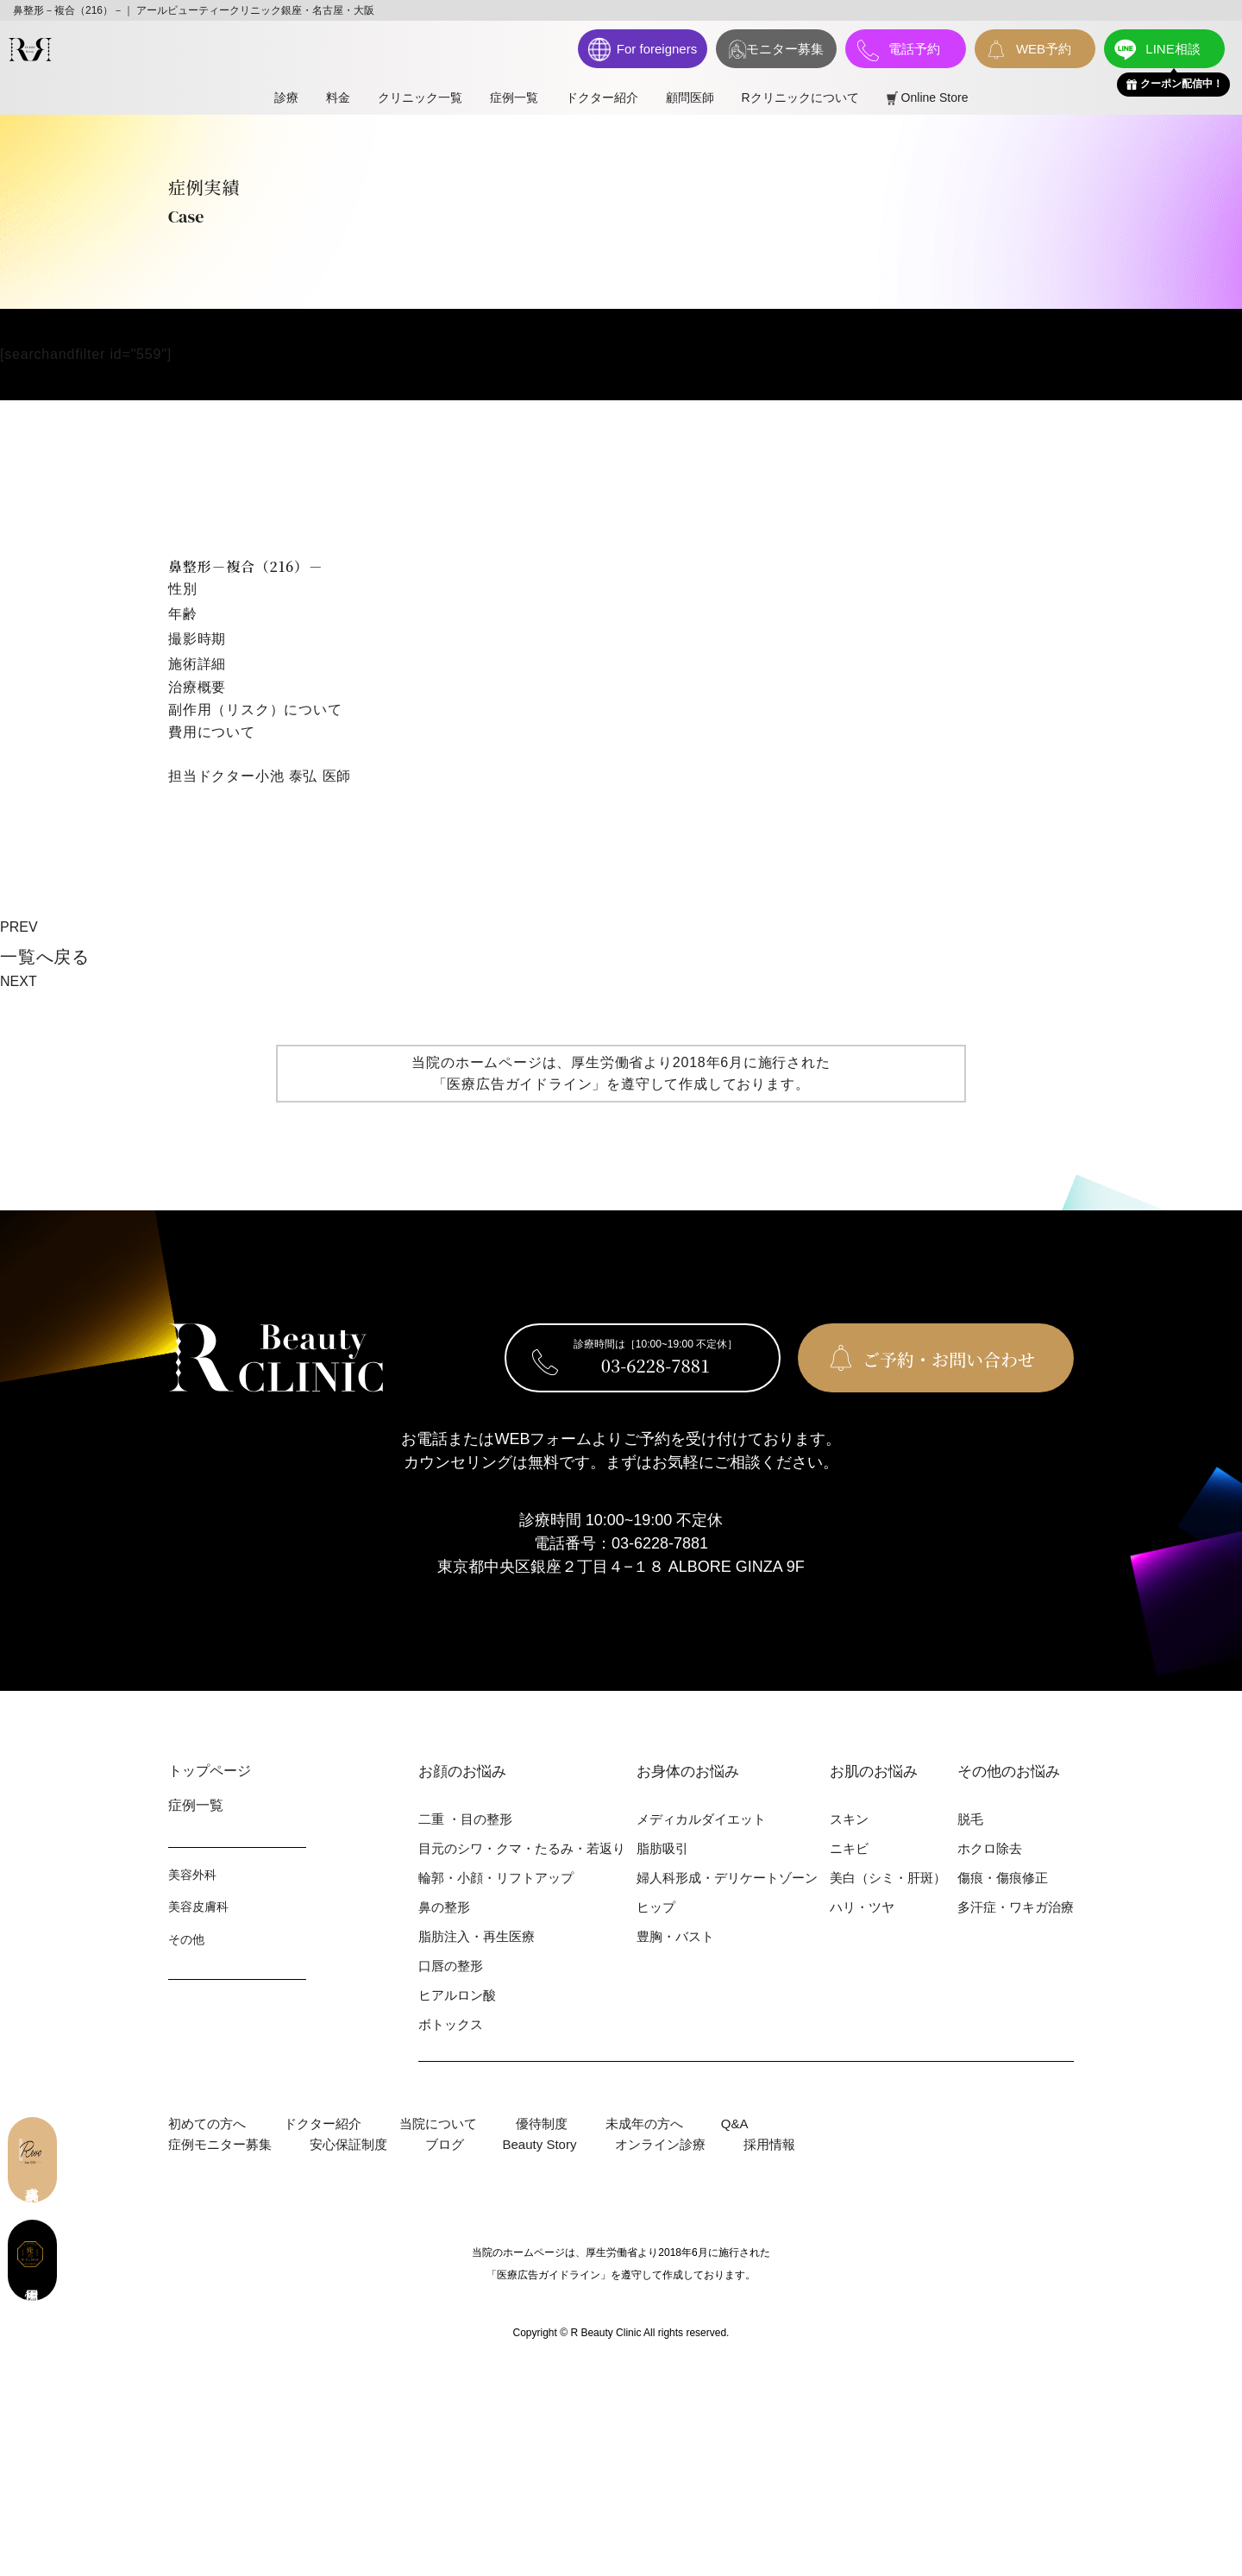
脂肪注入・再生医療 (476, 1936)
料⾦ (338, 97)
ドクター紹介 (602, 97)
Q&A (735, 2123)
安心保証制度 (348, 2144)
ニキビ (849, 1848)
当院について (438, 2123)
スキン (849, 1819)
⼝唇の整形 (450, 1965)
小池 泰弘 (286, 776)
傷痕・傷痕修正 (1002, 1877)
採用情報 (769, 2144)
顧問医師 (690, 97)
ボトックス (450, 2024)
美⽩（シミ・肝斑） (888, 1877)
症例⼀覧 (195, 1805)
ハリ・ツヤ (862, 1907)
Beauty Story (540, 2144)
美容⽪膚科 (198, 1906)
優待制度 (542, 2123)
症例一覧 (514, 97)
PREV (19, 927)
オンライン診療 (660, 2144)
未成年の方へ (644, 2123)
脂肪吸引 (662, 1848)
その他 (186, 1939)
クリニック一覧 (420, 97)
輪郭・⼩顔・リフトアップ (496, 1877)
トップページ (209, 1770)
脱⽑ (970, 1819)
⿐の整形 (444, 1907)
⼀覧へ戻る (45, 956)
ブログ (444, 2144)
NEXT (18, 981)
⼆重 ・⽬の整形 (465, 1819)
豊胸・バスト (675, 1936)
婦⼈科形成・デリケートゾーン (727, 1877)
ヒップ (656, 1907)
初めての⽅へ (207, 2123)
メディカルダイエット (701, 1819)
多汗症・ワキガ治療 (1015, 1907)
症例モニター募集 (220, 2144)
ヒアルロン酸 (457, 1995)
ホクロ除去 (989, 1848)
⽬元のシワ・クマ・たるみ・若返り (521, 1848)
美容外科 (192, 1875)
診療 (286, 97)
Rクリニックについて (800, 97)
